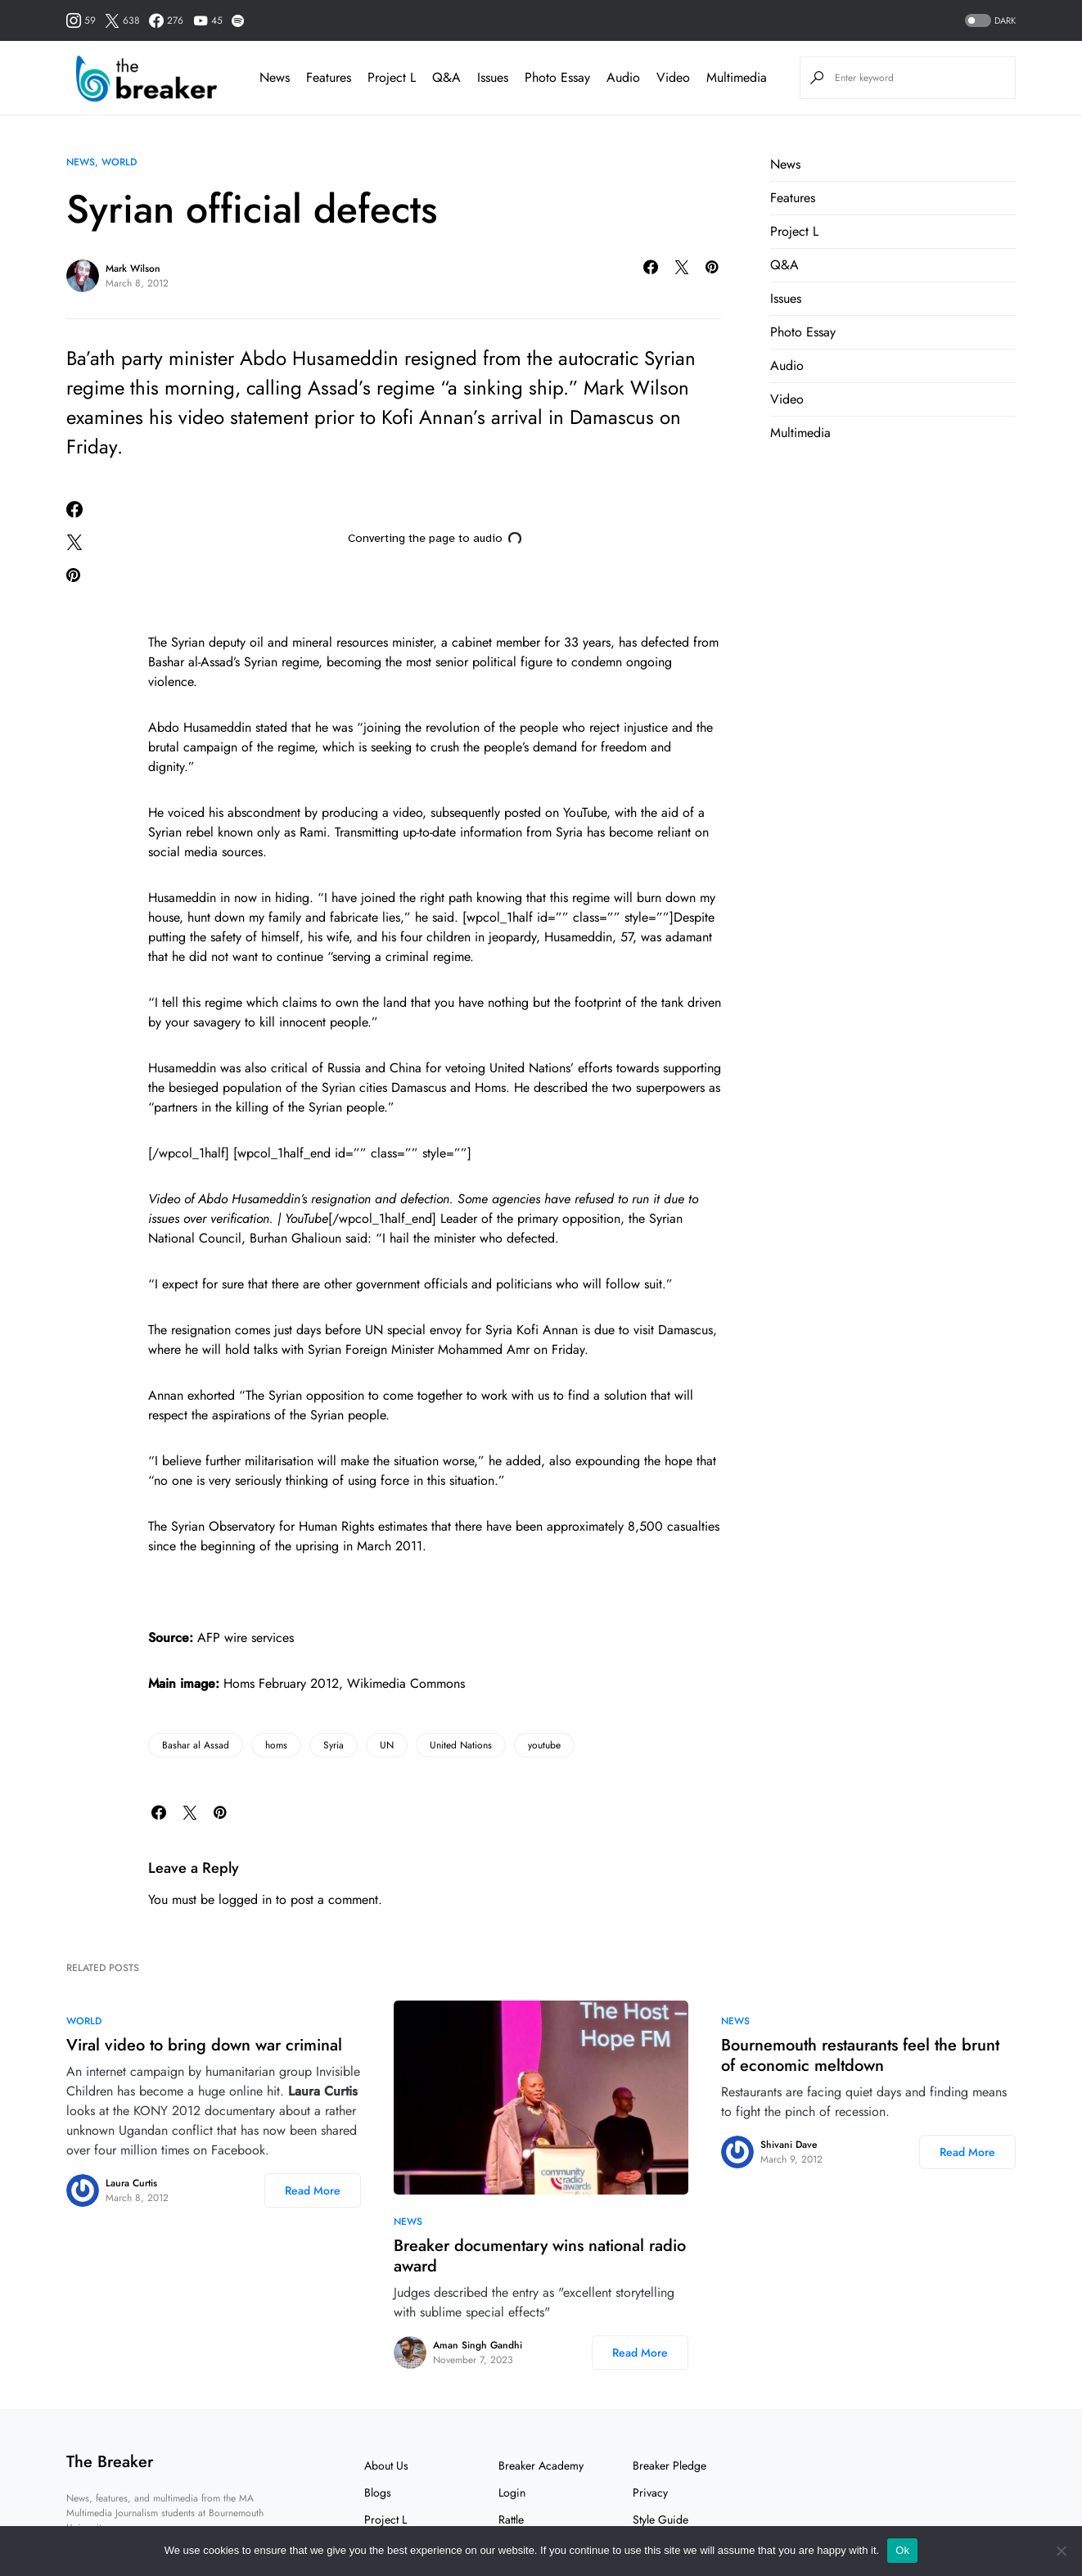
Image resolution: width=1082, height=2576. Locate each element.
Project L (794, 231)
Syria (333, 1745)
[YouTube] (208, 20)
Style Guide (660, 2519)
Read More (312, 2190)
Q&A (784, 264)
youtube (544, 1745)
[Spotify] (238, 20)
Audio (787, 365)
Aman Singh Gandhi (477, 2345)
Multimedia (800, 432)
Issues (785, 298)
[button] (989, 21)
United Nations (461, 1745)
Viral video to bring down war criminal (204, 2045)
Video (787, 399)
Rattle (511, 2519)
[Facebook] (166, 20)
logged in (245, 1899)
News (80, 162)
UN (387, 1745)
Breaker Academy (541, 2465)
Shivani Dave (788, 2144)
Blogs (377, 2492)
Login (511, 2492)
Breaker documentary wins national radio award (540, 2255)
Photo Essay (803, 332)
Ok (902, 2550)
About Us (386, 2465)
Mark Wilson (133, 268)
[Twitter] (122, 20)
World (119, 162)
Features (792, 197)
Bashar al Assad (195, 1745)
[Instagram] (81, 20)
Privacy (650, 2492)
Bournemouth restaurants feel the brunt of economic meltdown (860, 2055)
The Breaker (109, 2462)
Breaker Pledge (669, 2465)
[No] (1061, 2550)
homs (276, 1745)
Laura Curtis (131, 2183)
